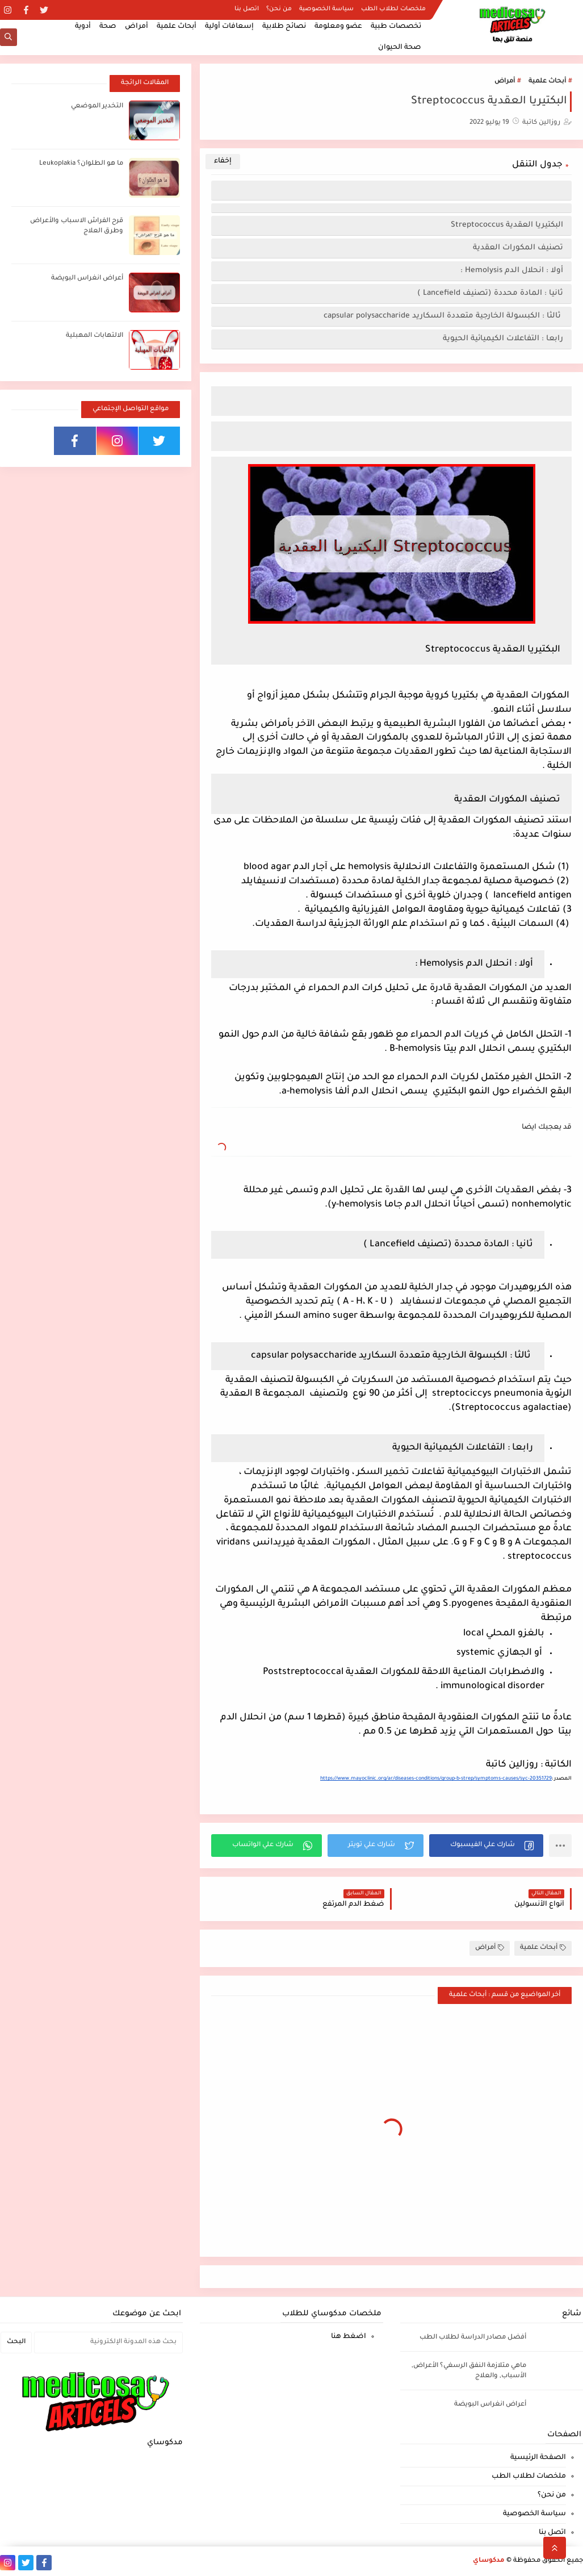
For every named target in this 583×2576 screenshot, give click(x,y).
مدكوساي (489, 2561)
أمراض (136, 27)
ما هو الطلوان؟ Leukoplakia (81, 164)
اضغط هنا (348, 2337)
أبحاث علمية (176, 27)
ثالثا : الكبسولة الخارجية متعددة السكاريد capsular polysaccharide (442, 316)
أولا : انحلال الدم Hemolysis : (511, 270)
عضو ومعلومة (338, 27)
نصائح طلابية (284, 27)
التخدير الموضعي (97, 106)
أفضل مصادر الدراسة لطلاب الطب (473, 2337)
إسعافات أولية (229, 27)
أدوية (83, 27)
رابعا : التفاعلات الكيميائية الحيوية (502, 339)
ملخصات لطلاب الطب (393, 9)
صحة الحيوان (399, 48)
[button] (486, 1845)
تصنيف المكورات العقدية (517, 248)
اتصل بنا (246, 9)
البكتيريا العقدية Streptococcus (507, 225)
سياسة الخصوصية (326, 9)
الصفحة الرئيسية (538, 2458)
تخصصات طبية (396, 27)
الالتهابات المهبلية (94, 336)
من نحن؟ (279, 9)
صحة (107, 27)
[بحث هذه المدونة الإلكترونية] (108, 2342)
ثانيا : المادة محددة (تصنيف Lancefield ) (490, 293)
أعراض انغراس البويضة (87, 278)
